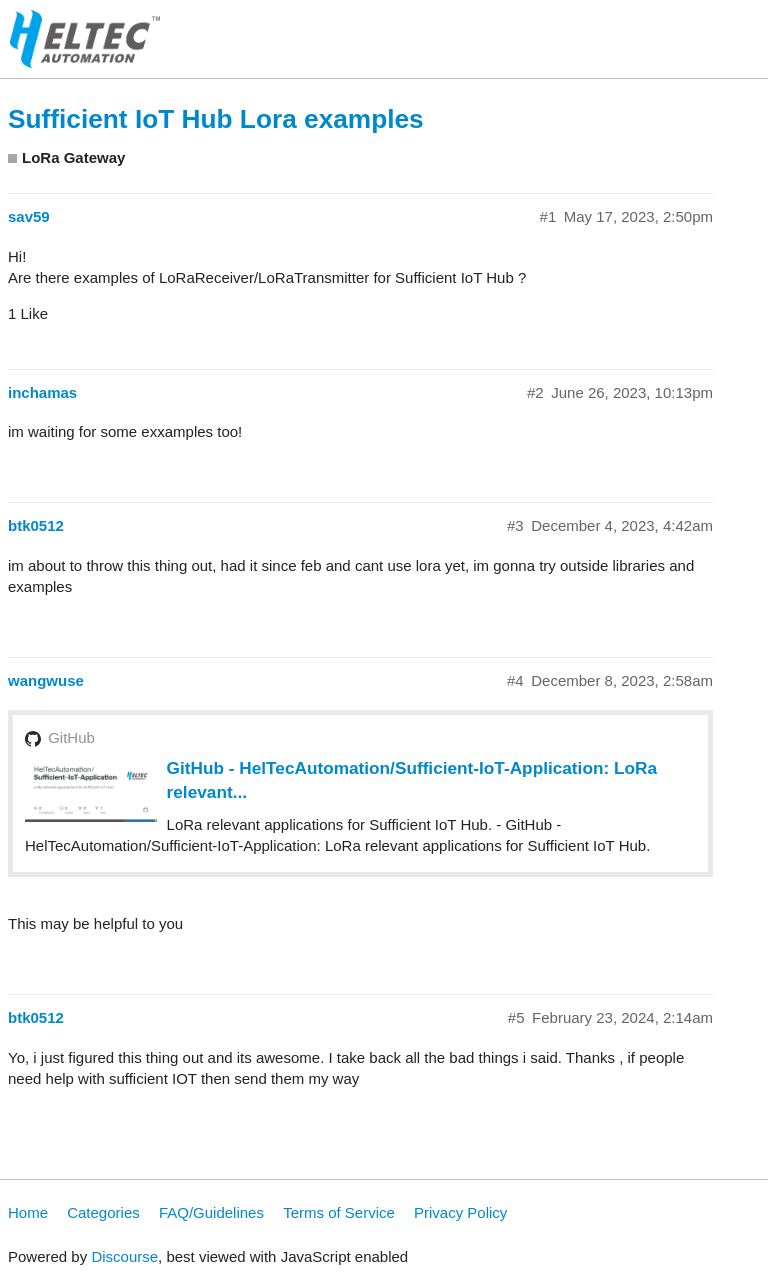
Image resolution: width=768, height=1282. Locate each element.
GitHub (71, 737)
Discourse (124, 1256)
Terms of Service (339, 1212)
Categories (103, 1212)
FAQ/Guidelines (211, 1212)
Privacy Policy (460, 1212)
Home (28, 1212)
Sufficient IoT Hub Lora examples (216, 119)
